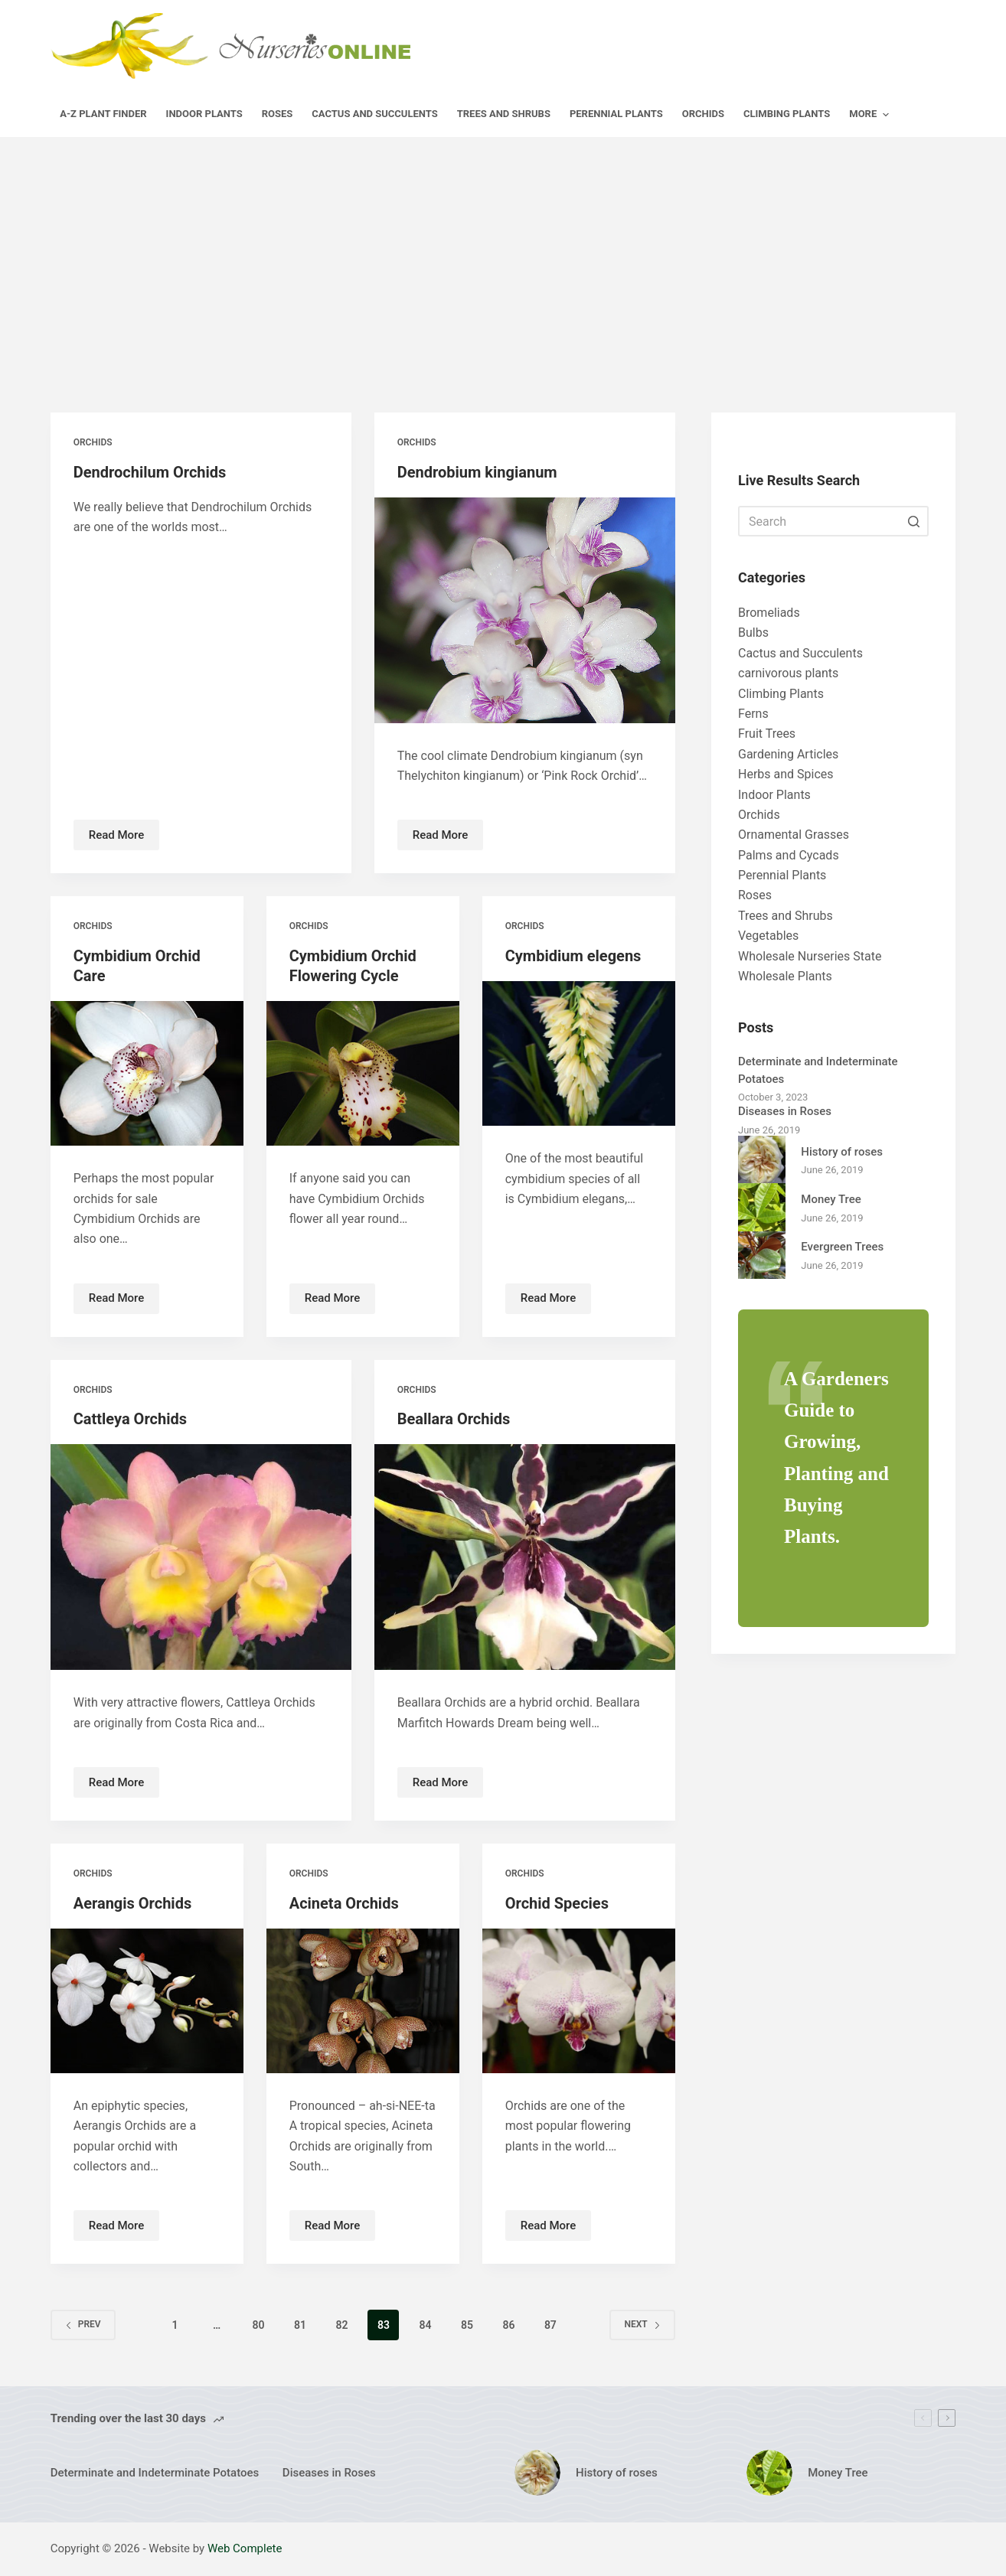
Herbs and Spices (786, 774)
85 (467, 2325)
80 (258, 2325)
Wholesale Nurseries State (809, 956)
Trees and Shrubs (785, 915)
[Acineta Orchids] (362, 2001)
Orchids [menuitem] (703, 113)
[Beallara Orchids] (524, 1557)
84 (425, 2325)
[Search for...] (833, 521)
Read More (124, 839)
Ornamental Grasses (793, 834)
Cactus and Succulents (800, 653)
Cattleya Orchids (130, 1419)
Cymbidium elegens (573, 956)
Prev (83, 2324)
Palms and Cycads (788, 855)
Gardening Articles (788, 754)
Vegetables (768, 935)
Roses (755, 895)
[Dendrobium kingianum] (524, 610)
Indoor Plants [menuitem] (204, 113)
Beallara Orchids (454, 1419)
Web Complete (245, 2548)
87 (550, 2325)
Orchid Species (557, 1903)
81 (300, 2325)
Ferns (753, 713)
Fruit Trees (766, 733)
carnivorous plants (788, 673)
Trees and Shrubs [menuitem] (503, 113)
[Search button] (913, 521)
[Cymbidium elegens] (578, 1053)
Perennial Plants (782, 875)
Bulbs (753, 632)
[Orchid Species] (578, 2001)
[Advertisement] (503, 252)
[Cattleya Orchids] (201, 1557)
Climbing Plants (781, 693)
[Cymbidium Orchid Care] (147, 1073)
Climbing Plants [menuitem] (786, 113)
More (871, 115)
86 (508, 2325)
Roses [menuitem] (277, 113)
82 (341, 2325)
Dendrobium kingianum (477, 472)
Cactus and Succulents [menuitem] (374, 113)
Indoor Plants (774, 794)
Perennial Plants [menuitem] (616, 113)
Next (642, 2324)
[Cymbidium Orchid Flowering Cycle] (362, 1073)
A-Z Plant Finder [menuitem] (103, 113)
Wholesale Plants (785, 976)
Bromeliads (769, 612)
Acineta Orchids (344, 1903)
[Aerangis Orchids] (147, 2001)
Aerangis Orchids (132, 1903)
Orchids (93, 442)
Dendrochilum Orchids (150, 472)
